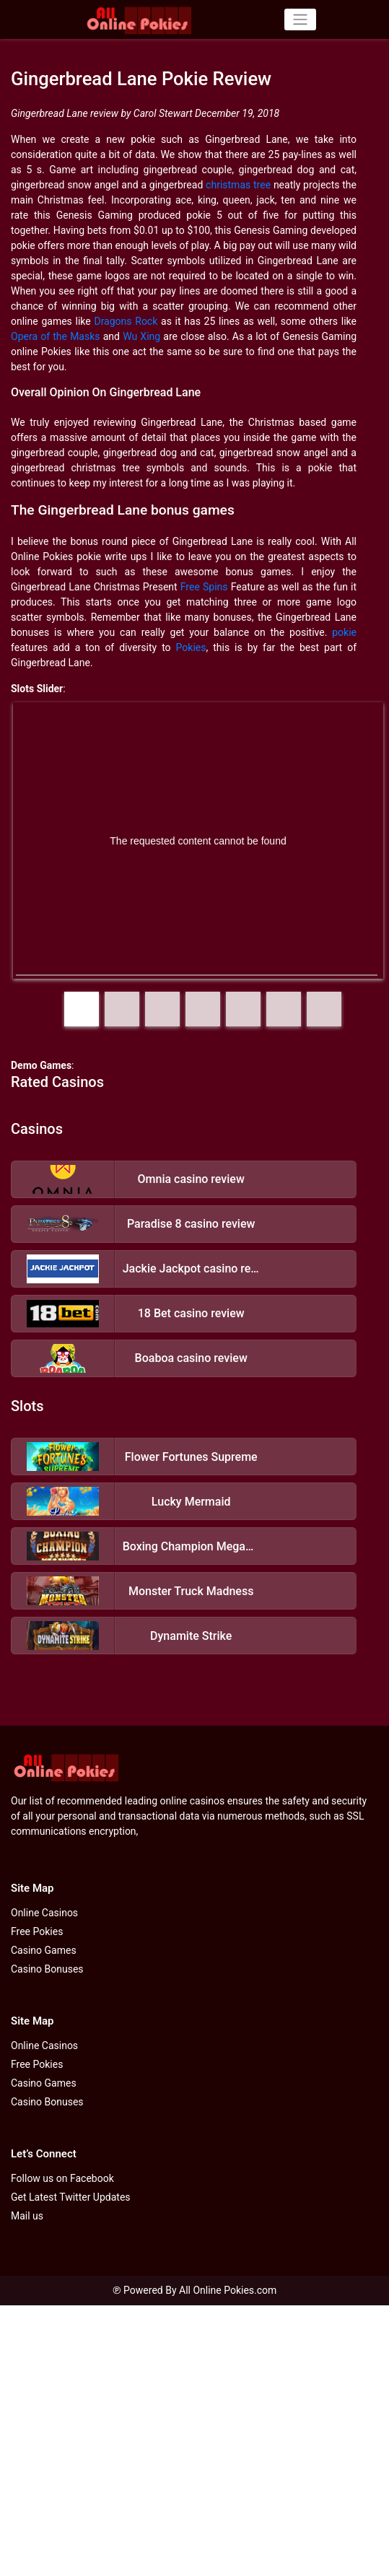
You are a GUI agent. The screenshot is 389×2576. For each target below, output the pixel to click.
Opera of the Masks (55, 336)
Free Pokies (37, 1931)
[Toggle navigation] (299, 19)
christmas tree (238, 185)
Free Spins (204, 587)
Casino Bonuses (47, 1969)
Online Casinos (44, 1912)
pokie (344, 632)
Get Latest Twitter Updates (71, 2197)
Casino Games (44, 1950)
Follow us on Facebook (62, 2178)
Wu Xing (141, 336)
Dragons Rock (125, 321)
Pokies (191, 647)
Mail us (27, 2216)
